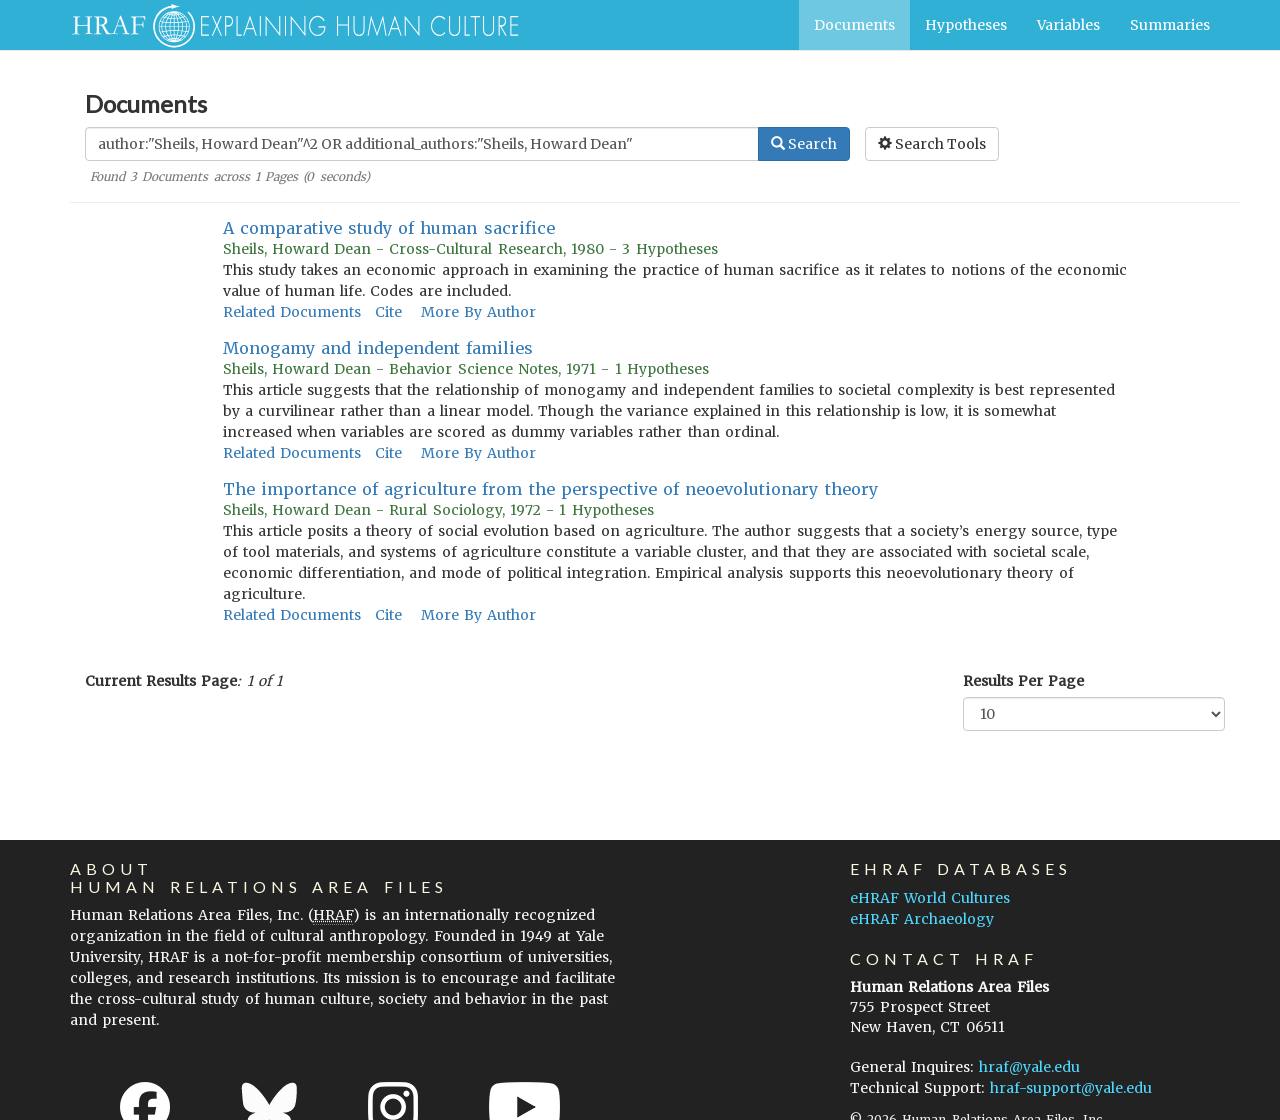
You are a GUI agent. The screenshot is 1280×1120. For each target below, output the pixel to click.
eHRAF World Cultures (930, 898)
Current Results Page (161, 681)
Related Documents (292, 312)
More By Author (478, 312)
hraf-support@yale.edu (1071, 1088)
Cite (388, 312)
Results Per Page (1023, 681)
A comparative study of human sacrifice (389, 228)
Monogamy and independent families (378, 348)
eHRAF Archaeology (922, 919)
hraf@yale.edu (1029, 1067)
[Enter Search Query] (422, 144)
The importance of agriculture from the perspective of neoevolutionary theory (550, 489)
